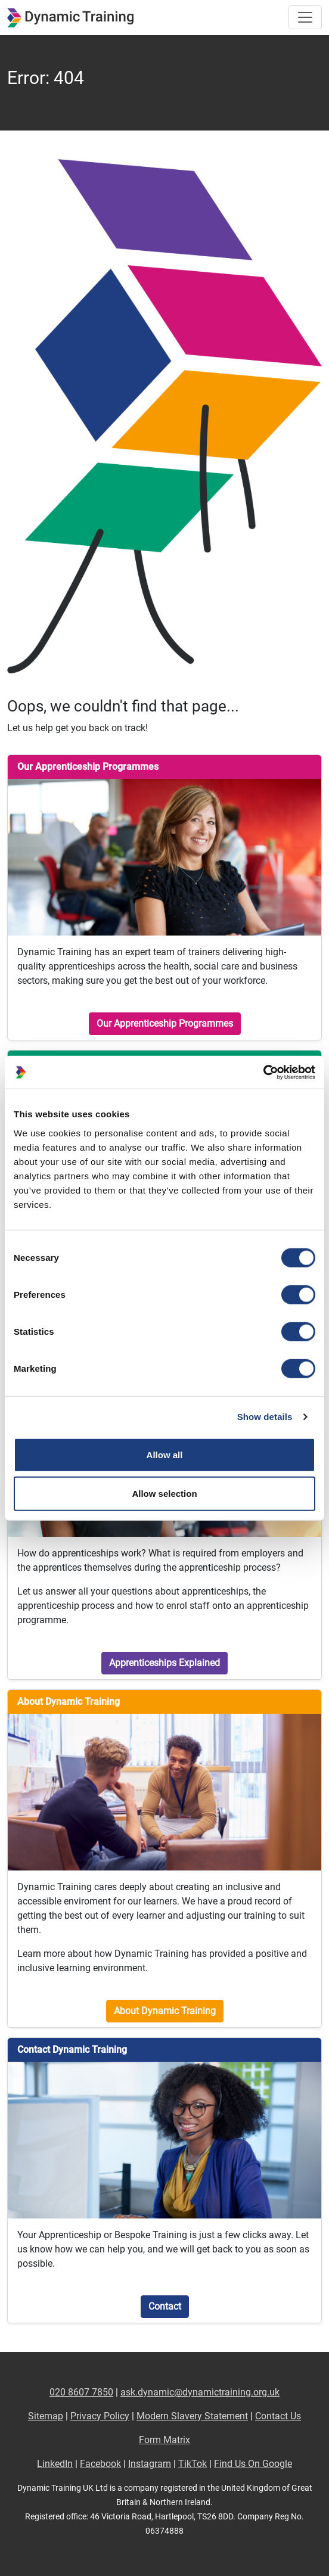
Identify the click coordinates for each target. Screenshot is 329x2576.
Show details (265, 1417)
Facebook (100, 2463)
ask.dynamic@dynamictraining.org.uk (200, 2392)
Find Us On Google (253, 2463)
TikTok (192, 2463)
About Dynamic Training (165, 2010)
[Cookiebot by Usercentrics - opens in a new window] (263, 1072)
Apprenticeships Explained (164, 1662)
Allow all (165, 1454)
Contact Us (278, 2416)
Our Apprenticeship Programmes (165, 1023)
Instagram (149, 2463)
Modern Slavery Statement (192, 2416)
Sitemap (45, 2416)
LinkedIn (55, 2463)
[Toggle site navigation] (305, 17)
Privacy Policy (99, 2416)
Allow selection (164, 1494)
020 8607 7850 (81, 2392)
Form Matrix (164, 2440)
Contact (164, 2306)
